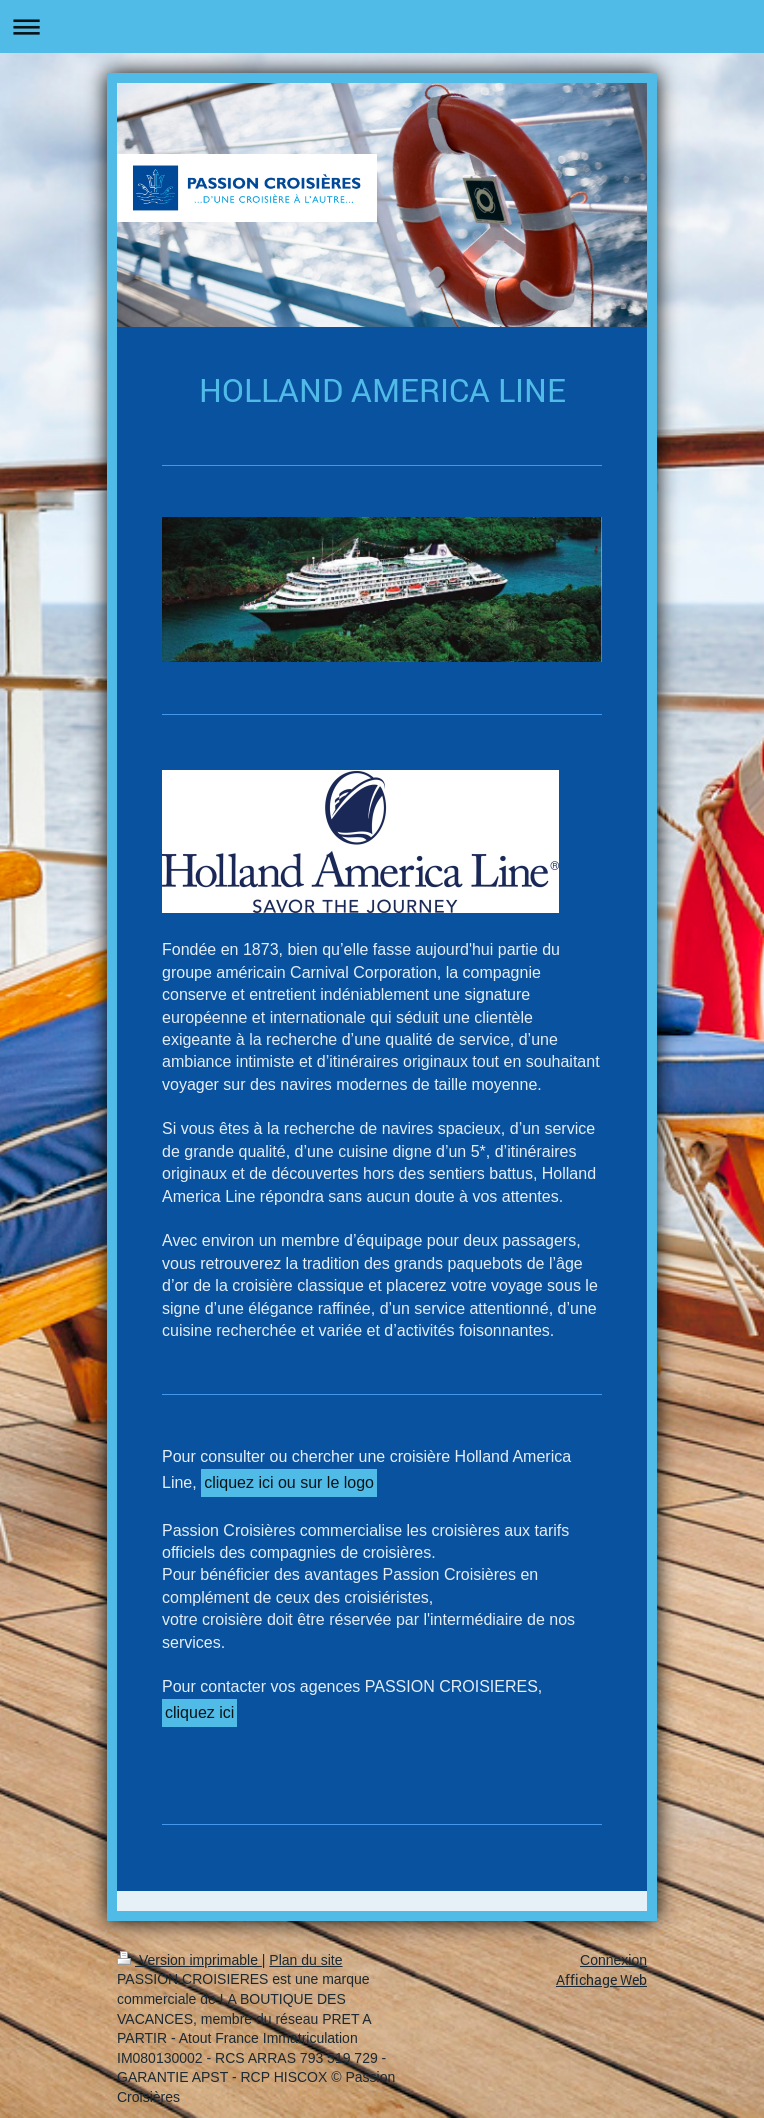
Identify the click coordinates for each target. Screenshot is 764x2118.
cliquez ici (199, 1712)
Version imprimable (189, 1960)
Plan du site (305, 1960)
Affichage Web (601, 1979)
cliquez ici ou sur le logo (289, 1482)
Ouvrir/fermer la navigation (382, 26)
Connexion (613, 1960)
